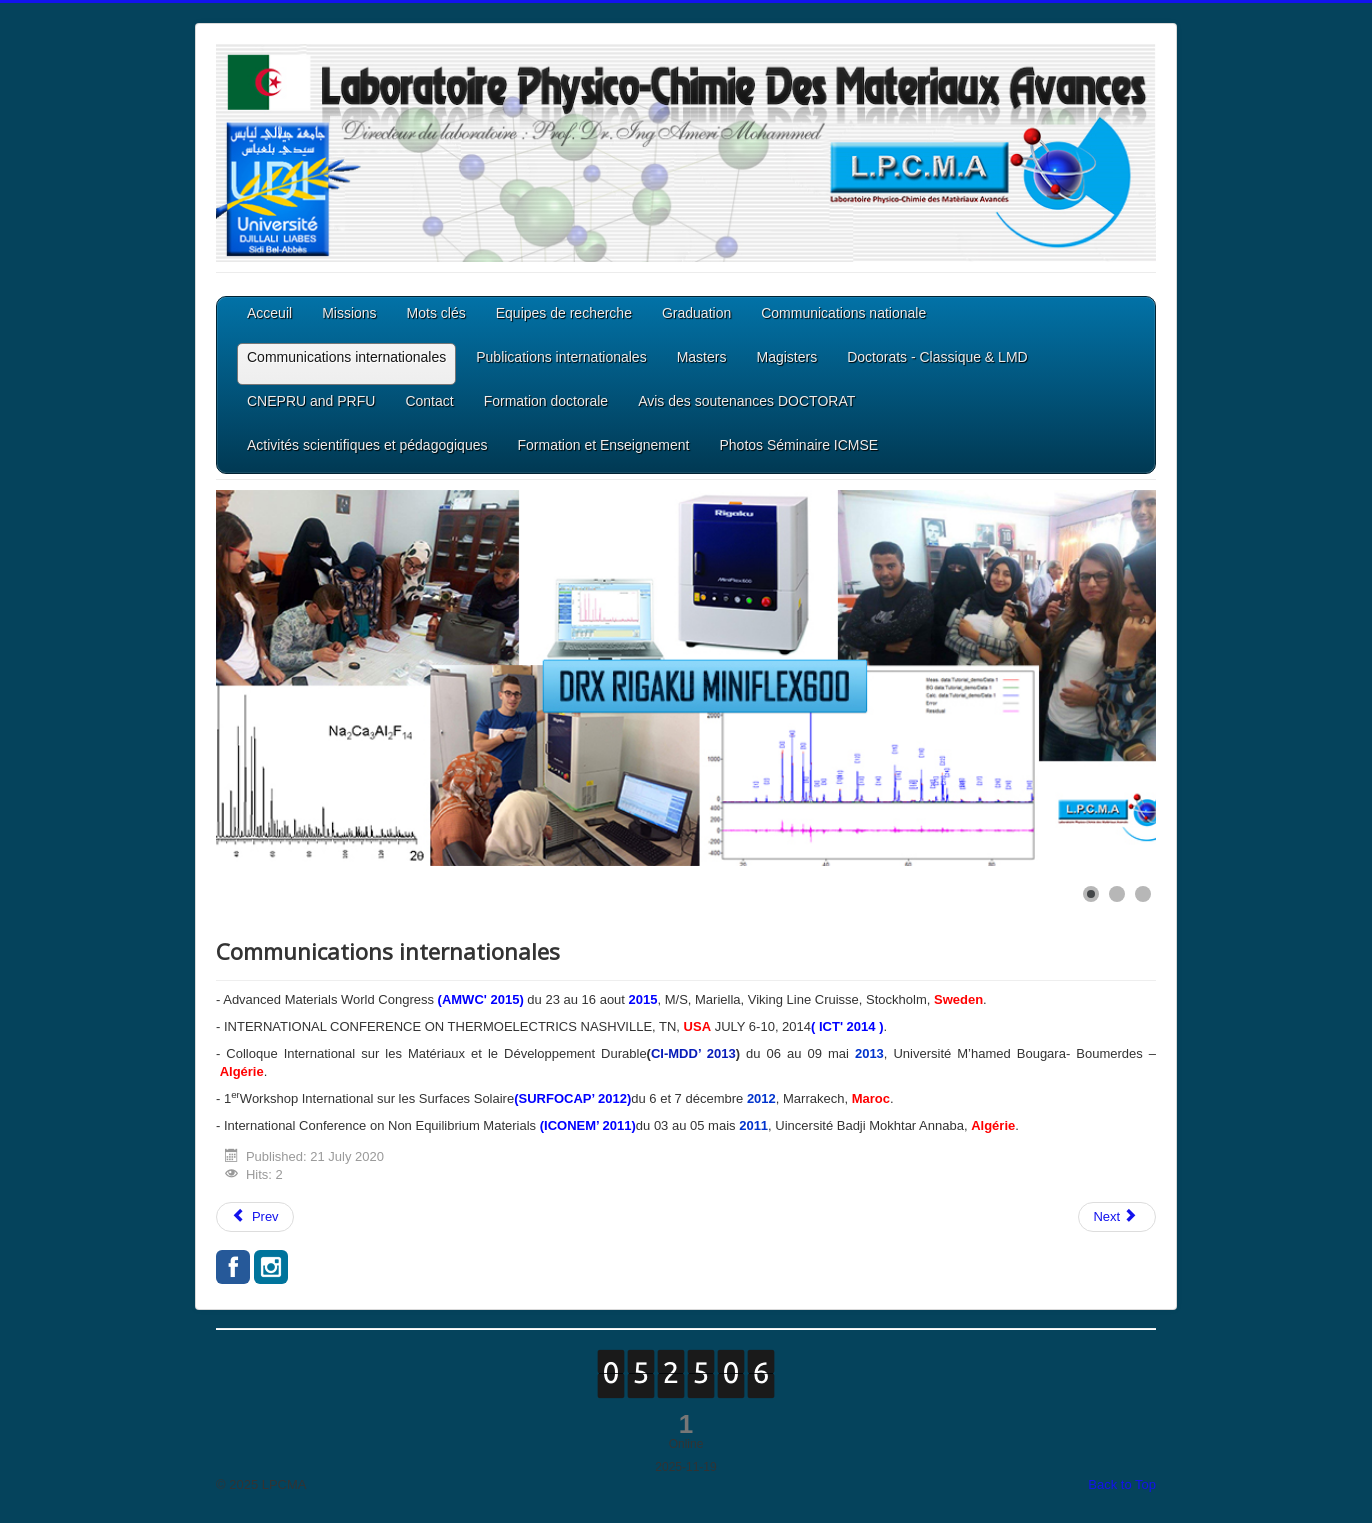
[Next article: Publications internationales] (1117, 1217)
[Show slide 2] (1117, 894)
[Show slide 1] (1091, 894)
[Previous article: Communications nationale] (255, 1217)
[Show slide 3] (1143, 894)
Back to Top (1122, 1484)
